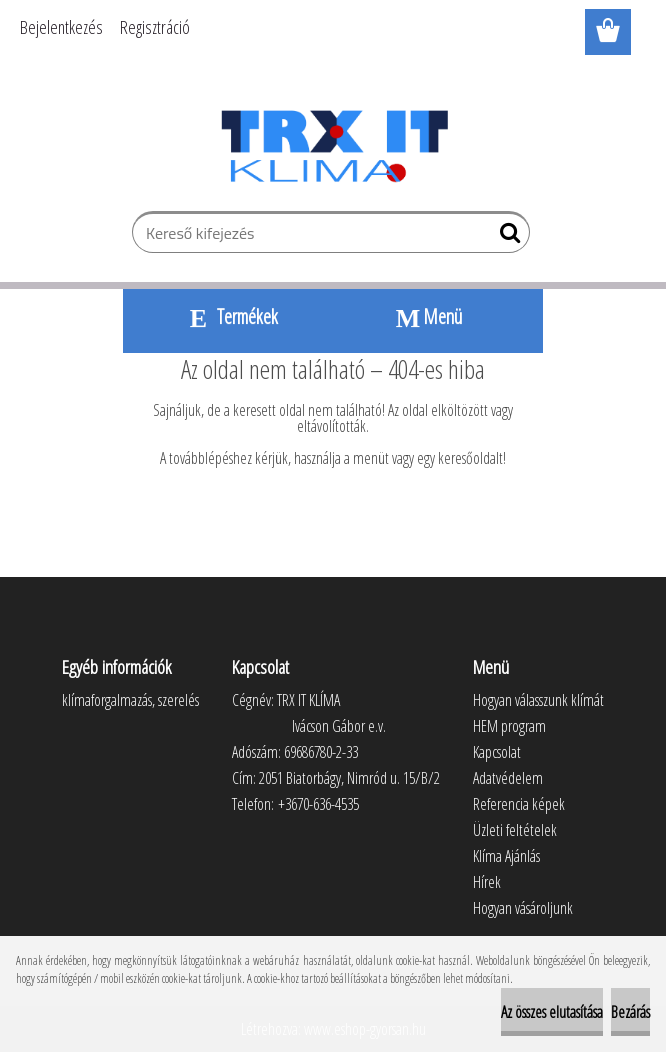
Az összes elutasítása (552, 1012)
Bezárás (630, 1012)
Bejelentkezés (61, 27)
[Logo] (333, 146)
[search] (506, 237)
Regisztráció (155, 27)
